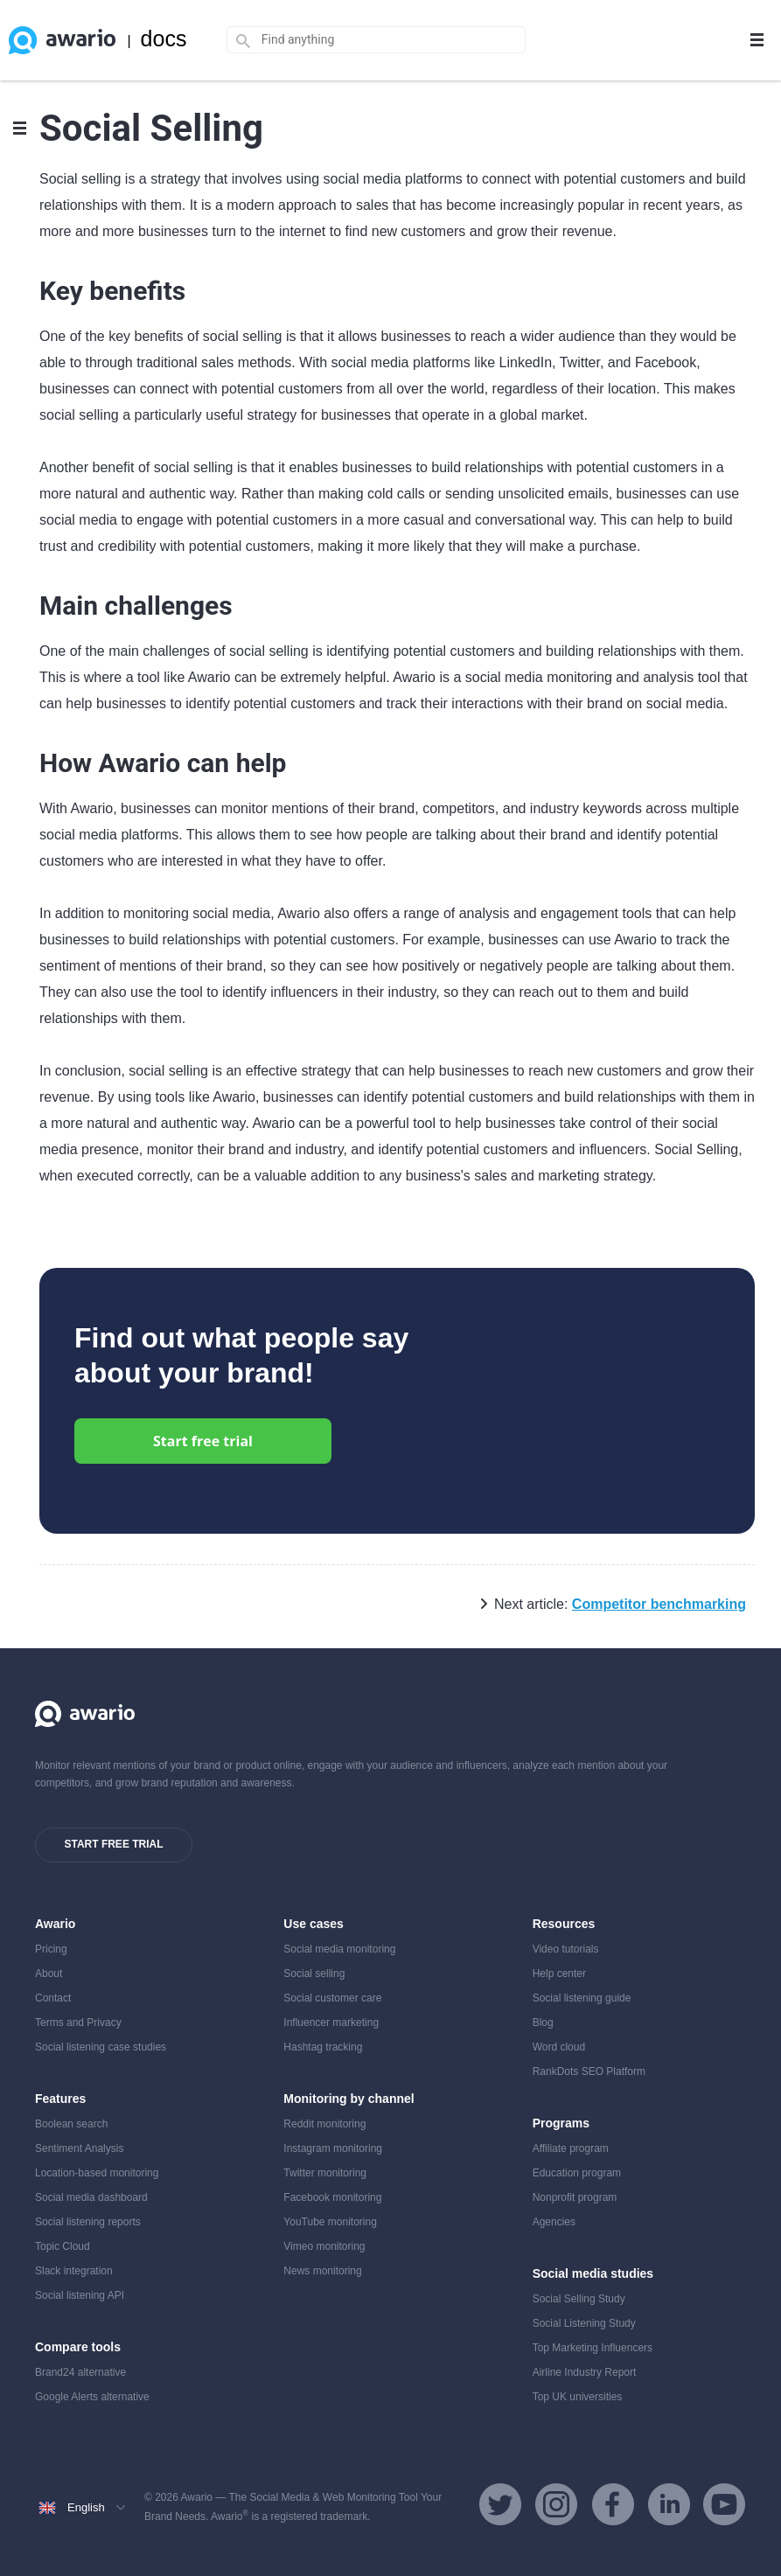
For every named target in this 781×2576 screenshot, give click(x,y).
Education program (577, 2173)
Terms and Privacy (78, 2022)
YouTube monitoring (330, 2222)
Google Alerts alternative (92, 2397)
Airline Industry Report (585, 2372)
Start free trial (203, 1441)
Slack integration (74, 2271)
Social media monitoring (339, 1949)
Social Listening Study (584, 2323)
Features (60, 2099)
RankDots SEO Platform (589, 2071)
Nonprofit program (575, 2197)
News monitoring (322, 2271)
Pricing (51, 1949)
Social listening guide (582, 1998)
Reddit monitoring (324, 2124)
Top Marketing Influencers (592, 2348)
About (48, 1973)
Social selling (314, 1973)
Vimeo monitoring (324, 2246)
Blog (543, 2022)
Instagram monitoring (332, 2148)
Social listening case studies (100, 2047)
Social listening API (79, 2295)
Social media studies (593, 2273)
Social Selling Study (579, 2299)
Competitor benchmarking (659, 1604)
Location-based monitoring (96, 2173)
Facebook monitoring (332, 2197)
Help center (559, 1973)
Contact (53, 1998)
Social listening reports (88, 2222)
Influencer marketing (331, 2022)
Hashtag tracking (322, 2047)
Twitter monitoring (324, 2173)
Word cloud (559, 2047)
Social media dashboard (91, 2197)
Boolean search (71, 2124)
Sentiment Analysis (79, 2148)
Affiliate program (571, 2148)
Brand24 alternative (80, 2372)
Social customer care (332, 1998)
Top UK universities (578, 2397)
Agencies (554, 2222)
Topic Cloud (62, 2246)
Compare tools (78, 2347)
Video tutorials (566, 1949)
